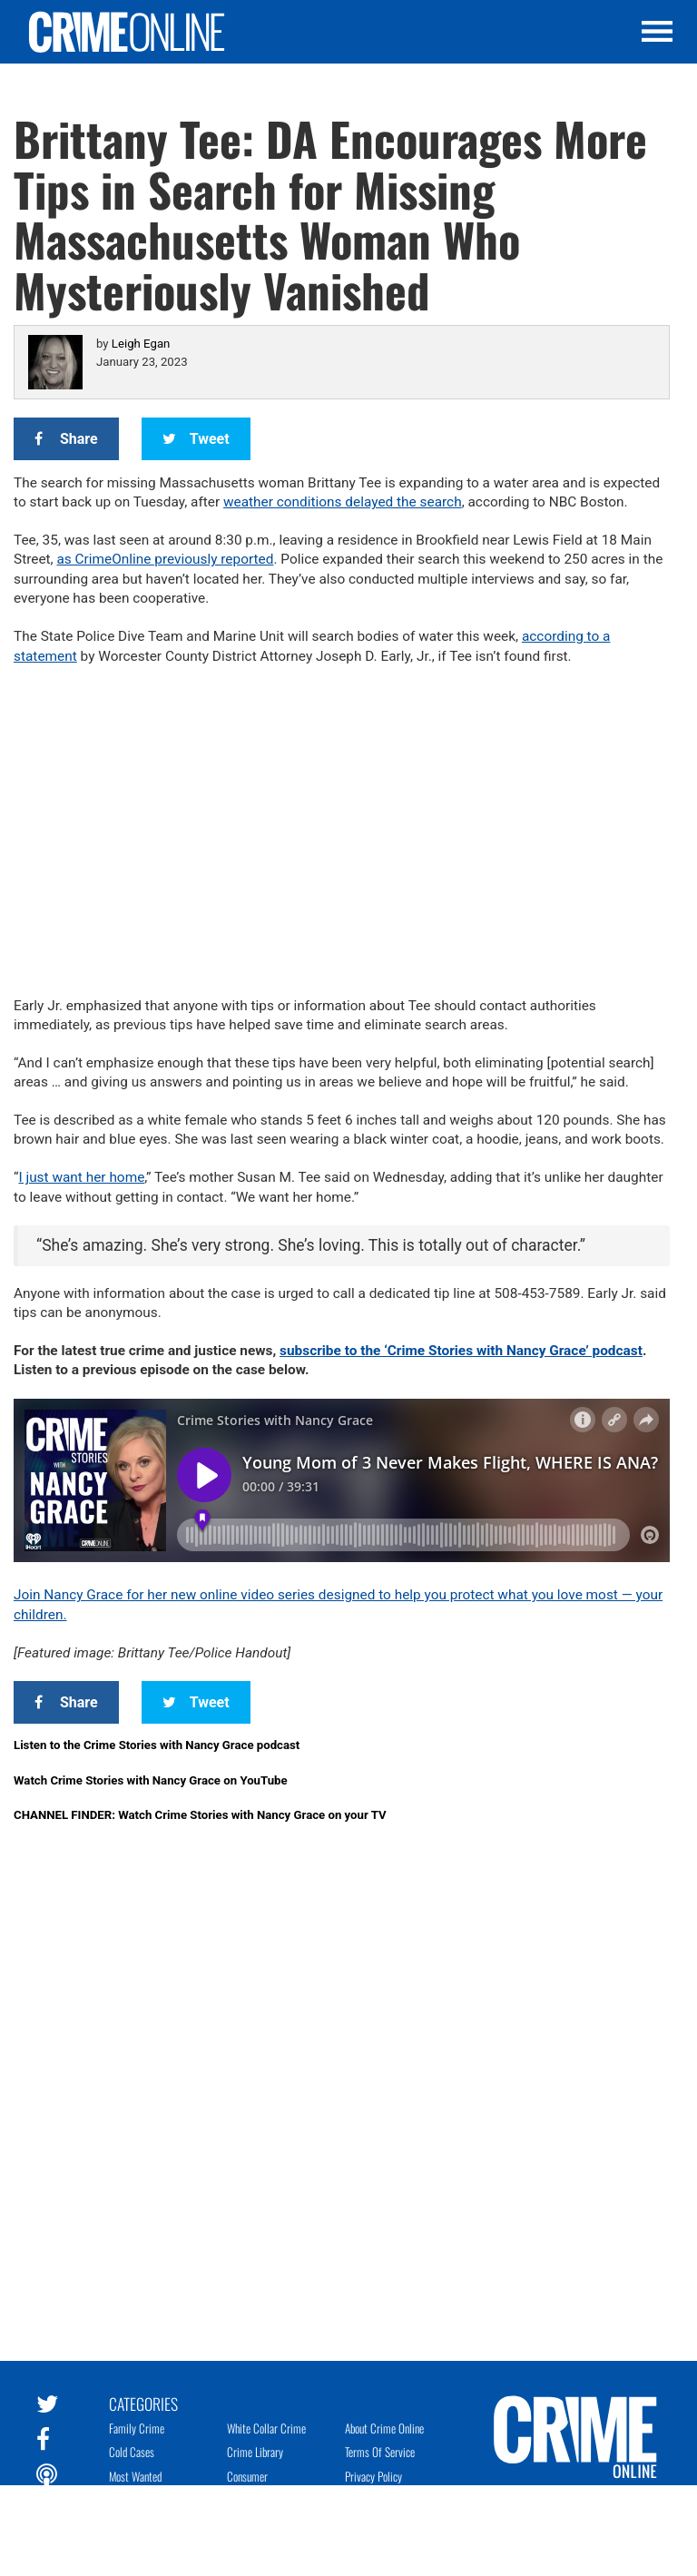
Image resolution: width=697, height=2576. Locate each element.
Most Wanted (135, 2476)
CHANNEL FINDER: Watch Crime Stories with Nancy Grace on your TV (200, 1815)
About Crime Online (384, 2428)
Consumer (247, 2476)
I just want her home (81, 1177)
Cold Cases (131, 2452)
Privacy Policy (373, 2476)
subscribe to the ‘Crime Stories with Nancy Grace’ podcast (461, 1350)
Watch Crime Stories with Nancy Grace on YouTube (151, 1780)
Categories (143, 2403)
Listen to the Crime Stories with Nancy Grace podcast (156, 1745)
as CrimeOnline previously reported (164, 559)
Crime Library (255, 2452)
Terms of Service (380, 2452)
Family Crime (136, 2428)
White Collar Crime (266, 2428)
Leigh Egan (141, 343)
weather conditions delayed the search (342, 502)
